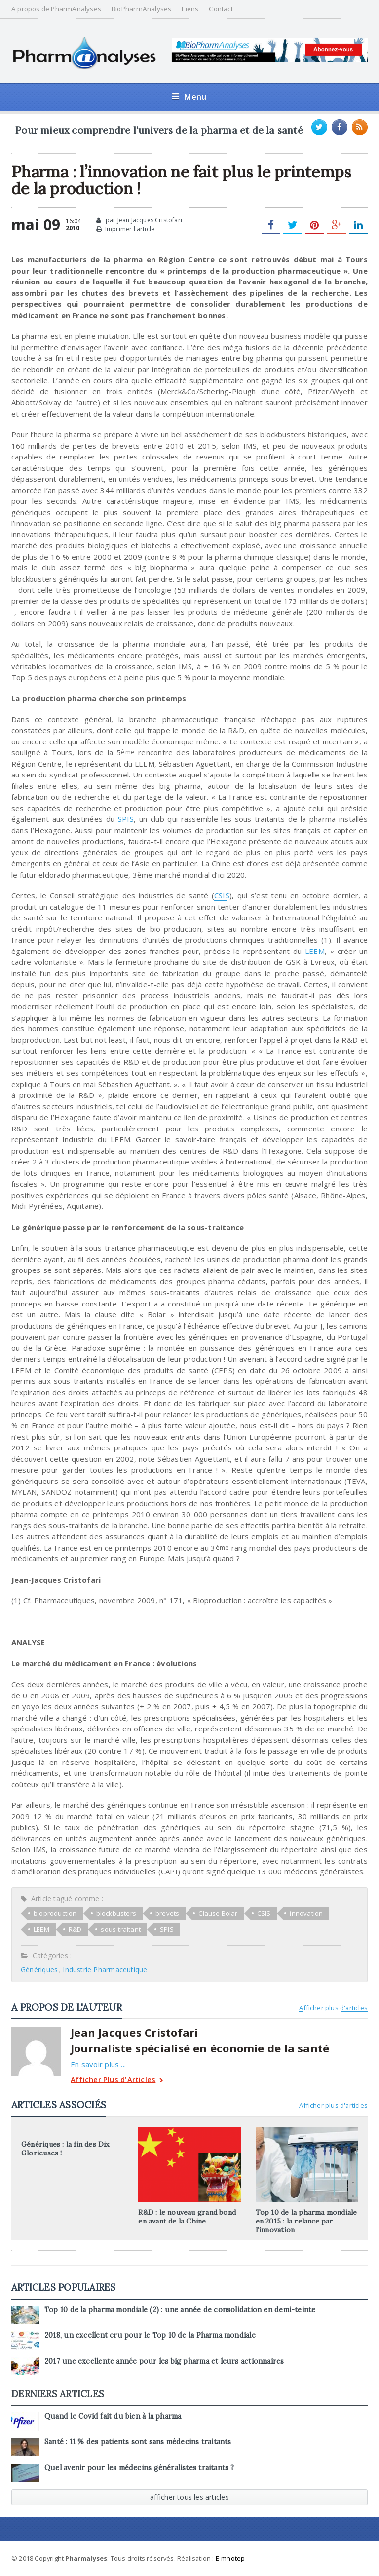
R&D (75, 1929)
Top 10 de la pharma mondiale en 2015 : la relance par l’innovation (306, 2221)
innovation (306, 1913)
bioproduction (55, 1913)
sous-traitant (121, 1929)
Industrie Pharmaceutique (105, 1969)
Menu (189, 96)
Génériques (39, 1969)
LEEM (315, 951)
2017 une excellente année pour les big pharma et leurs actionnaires (164, 2361)
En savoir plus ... (98, 2064)
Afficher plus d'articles (333, 2007)
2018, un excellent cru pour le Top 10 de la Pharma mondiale (150, 2335)
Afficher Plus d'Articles (117, 2080)
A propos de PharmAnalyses (56, 9)
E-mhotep (230, 2558)
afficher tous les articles (189, 2497)
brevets (167, 1913)
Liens (190, 9)
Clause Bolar (217, 1913)
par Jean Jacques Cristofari (139, 220)
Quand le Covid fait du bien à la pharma (112, 2416)
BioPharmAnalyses (141, 9)
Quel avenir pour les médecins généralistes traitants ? (139, 2467)
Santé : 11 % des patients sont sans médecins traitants (137, 2441)
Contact (220, 9)
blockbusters (116, 1913)
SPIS (126, 819)
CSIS (221, 895)
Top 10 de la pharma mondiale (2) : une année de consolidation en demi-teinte (179, 2309)
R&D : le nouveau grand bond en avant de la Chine (187, 2216)
